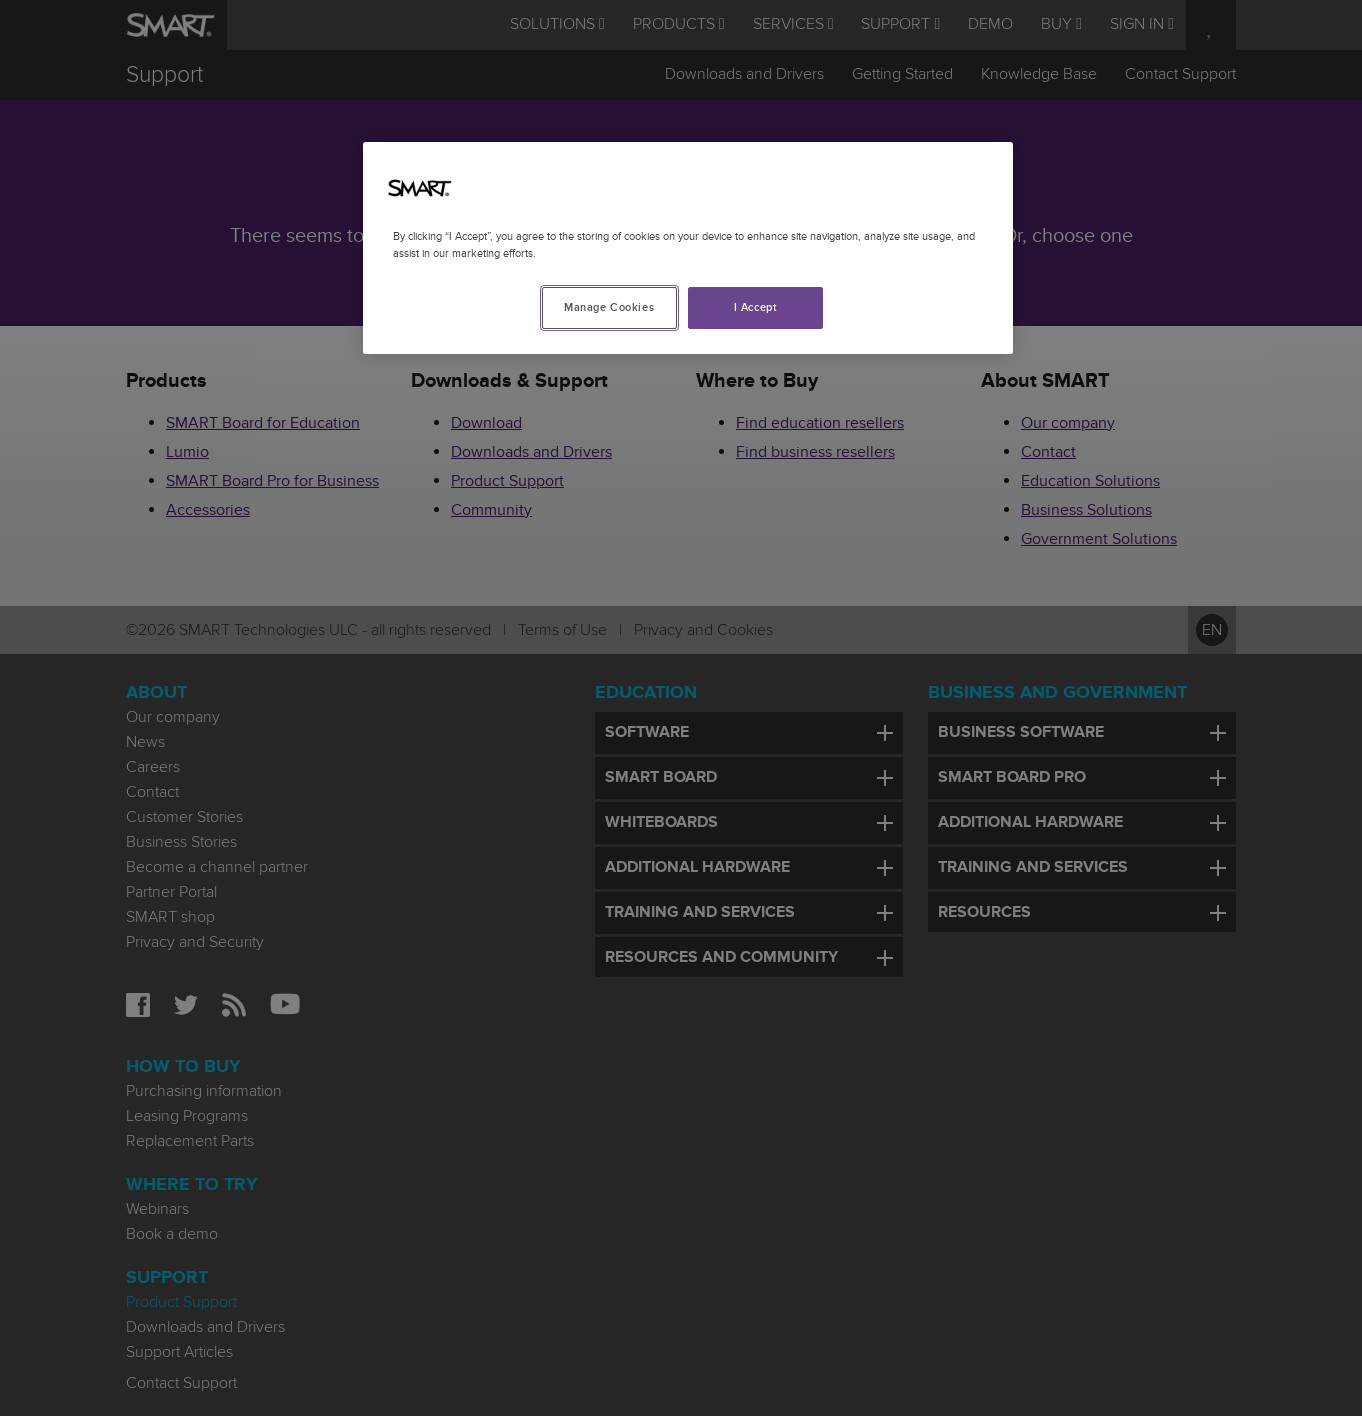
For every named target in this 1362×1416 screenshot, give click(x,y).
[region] (688, 248)
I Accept (756, 307)
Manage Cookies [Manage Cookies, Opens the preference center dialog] (609, 307)
